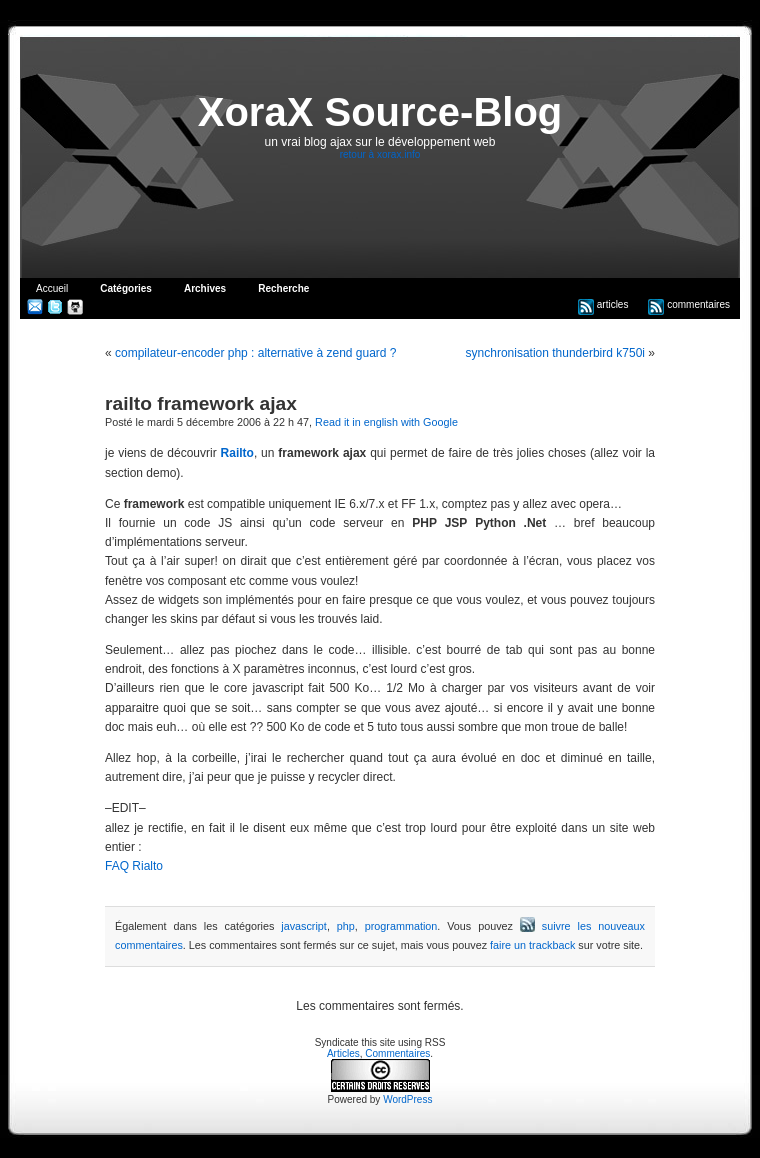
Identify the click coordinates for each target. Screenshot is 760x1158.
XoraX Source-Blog (380, 112)
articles (603, 304)
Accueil (52, 288)
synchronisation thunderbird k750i (555, 353)
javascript (304, 926)
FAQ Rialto (134, 866)
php (346, 926)
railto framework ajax (201, 403)
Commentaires (397, 1053)
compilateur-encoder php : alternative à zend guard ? (256, 353)
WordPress (407, 1099)
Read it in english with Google (386, 422)
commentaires (689, 304)
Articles (343, 1053)
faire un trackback (532, 945)
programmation (401, 926)
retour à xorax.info (380, 154)
